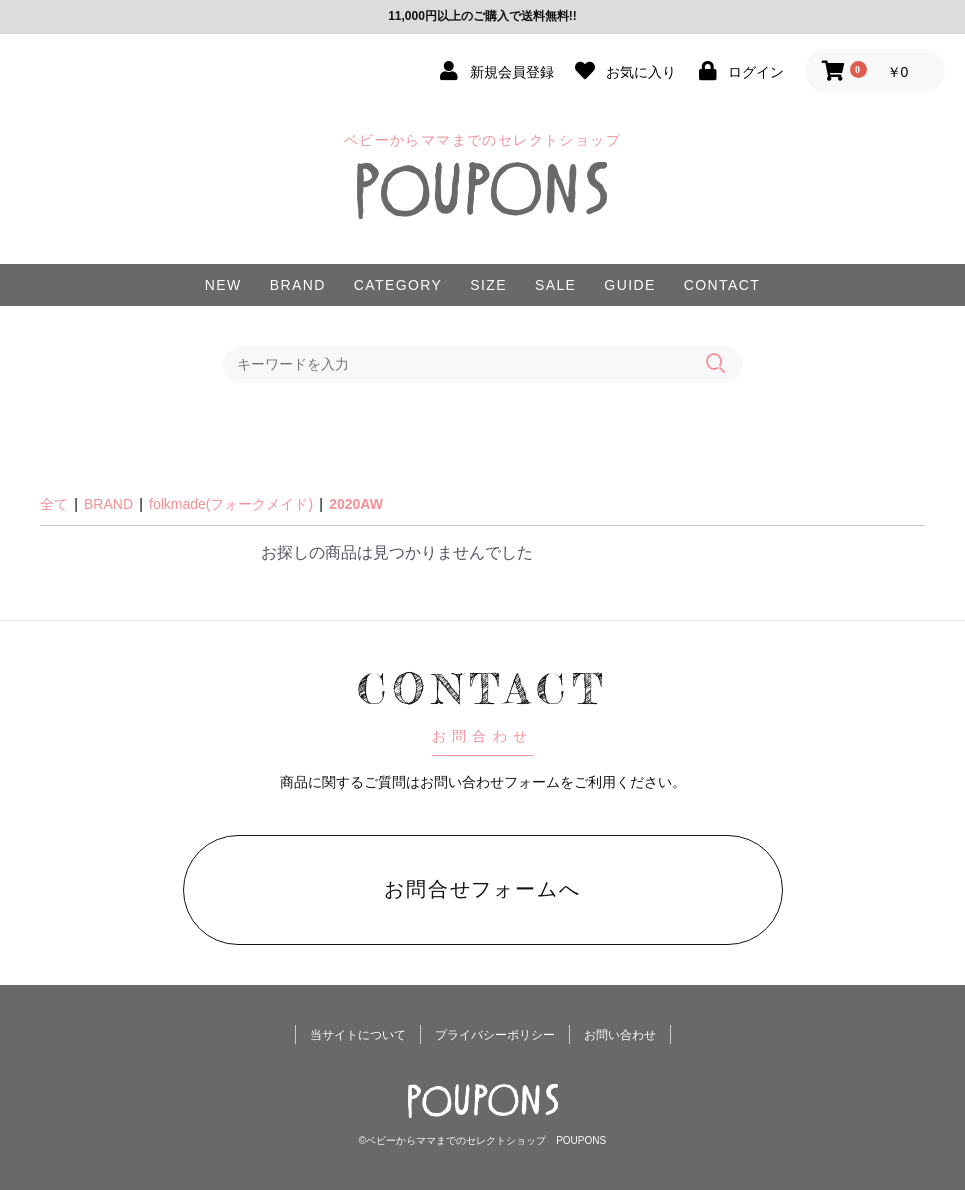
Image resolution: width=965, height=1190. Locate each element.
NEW (223, 285)
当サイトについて (358, 1035)
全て (54, 504)
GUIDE (629, 285)
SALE (555, 285)
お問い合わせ (620, 1035)
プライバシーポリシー (495, 1035)
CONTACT (722, 285)
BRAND (298, 285)
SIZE (488, 285)
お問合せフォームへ (483, 889)
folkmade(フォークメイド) (231, 504)
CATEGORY (398, 285)
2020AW (356, 504)
